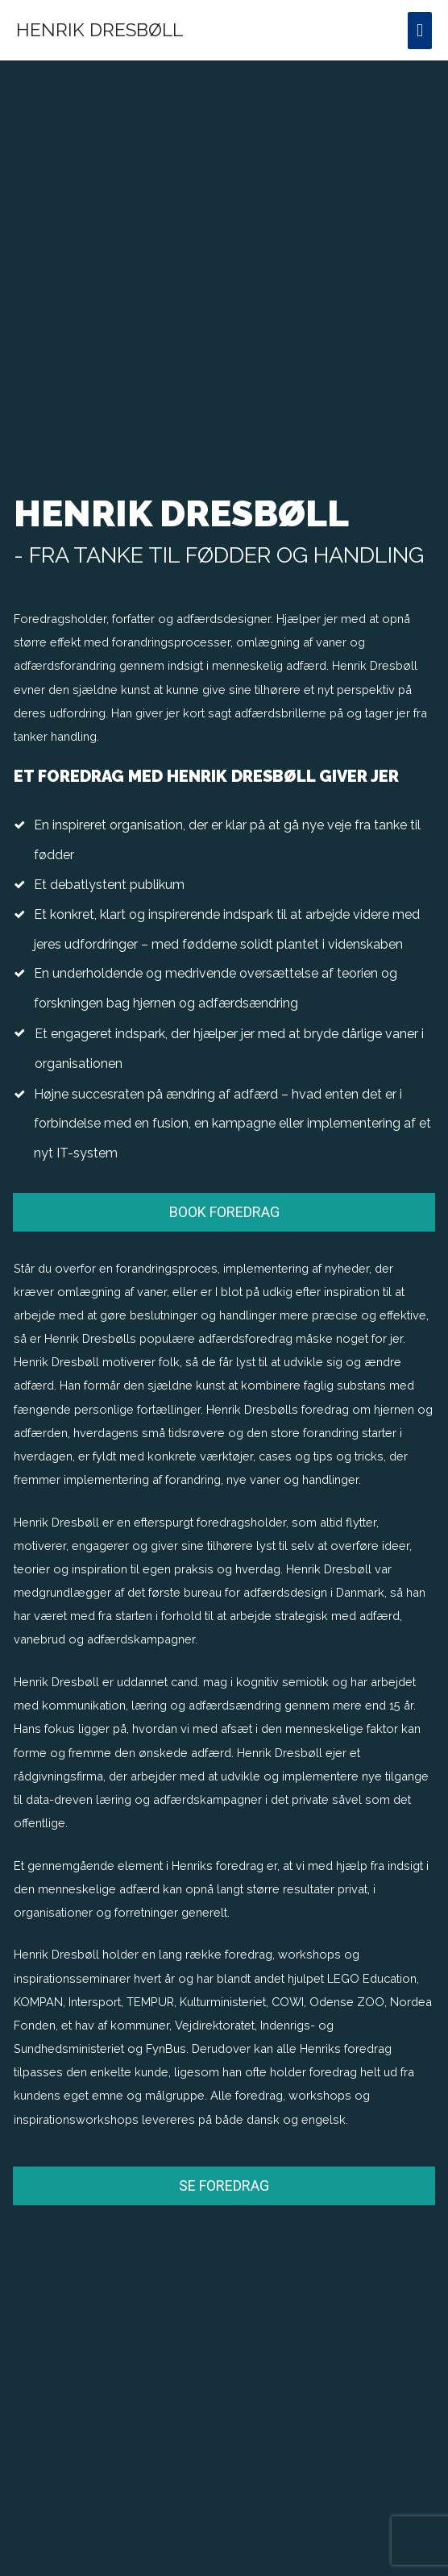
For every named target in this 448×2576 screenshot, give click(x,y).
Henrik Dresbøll (99, 29)
